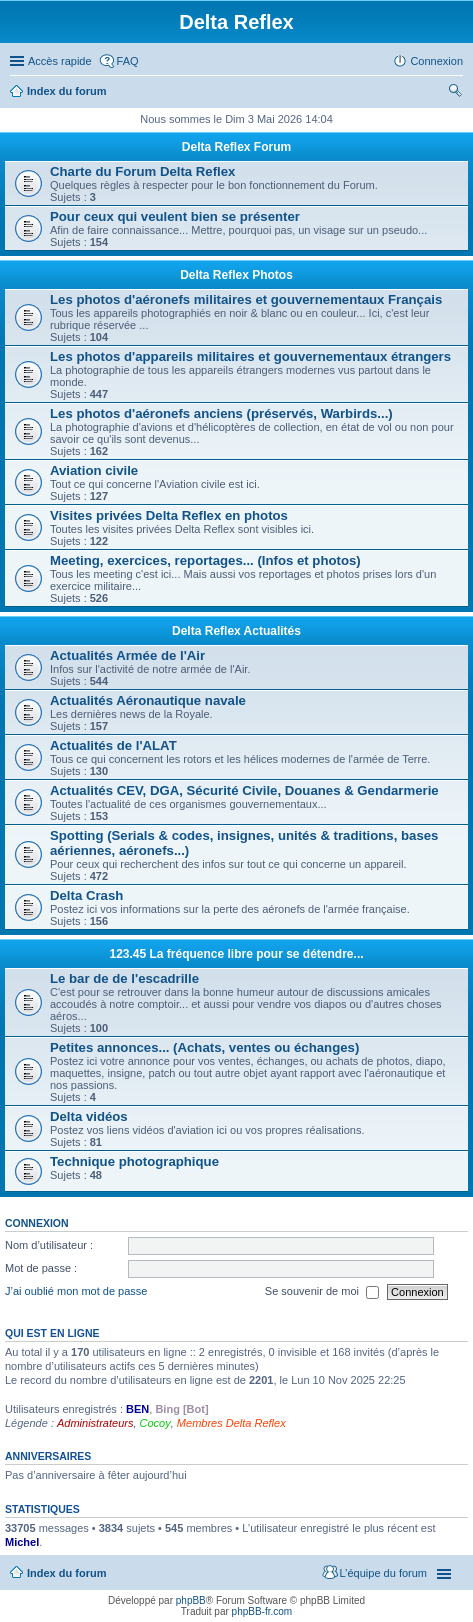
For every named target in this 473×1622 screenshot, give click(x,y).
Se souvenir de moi (322, 1292)
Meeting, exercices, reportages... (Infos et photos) (205, 560)
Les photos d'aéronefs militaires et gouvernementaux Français (246, 299)
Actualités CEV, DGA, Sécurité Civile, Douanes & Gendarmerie (244, 790)
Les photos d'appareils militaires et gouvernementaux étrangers (250, 356)
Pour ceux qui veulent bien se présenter (175, 216)
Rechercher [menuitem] (455, 93)
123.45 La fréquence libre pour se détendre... (236, 954)
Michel (22, 1542)
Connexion (37, 1223)
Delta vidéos (89, 1116)
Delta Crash (86, 895)
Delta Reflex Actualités (236, 631)
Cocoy (155, 1423)
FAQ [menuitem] (128, 61)
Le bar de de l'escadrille (124, 978)
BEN (137, 1409)
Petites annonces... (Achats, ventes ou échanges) (204, 1047)
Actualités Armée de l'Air (127, 655)
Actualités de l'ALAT (113, 745)
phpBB (191, 1600)
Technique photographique (134, 1161)
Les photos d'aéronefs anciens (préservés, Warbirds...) (221, 413)
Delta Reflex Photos (236, 275)
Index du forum (66, 91)
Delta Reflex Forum (236, 147)
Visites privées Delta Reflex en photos (169, 515)
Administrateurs (95, 1423)
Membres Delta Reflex (231, 1423)
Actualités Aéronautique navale (148, 700)
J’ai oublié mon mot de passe (76, 1291)
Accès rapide (60, 61)
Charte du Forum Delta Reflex (142, 171)
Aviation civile (94, 470)
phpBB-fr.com (262, 1611)
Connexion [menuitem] (436, 61)
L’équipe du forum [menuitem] (383, 1573)
